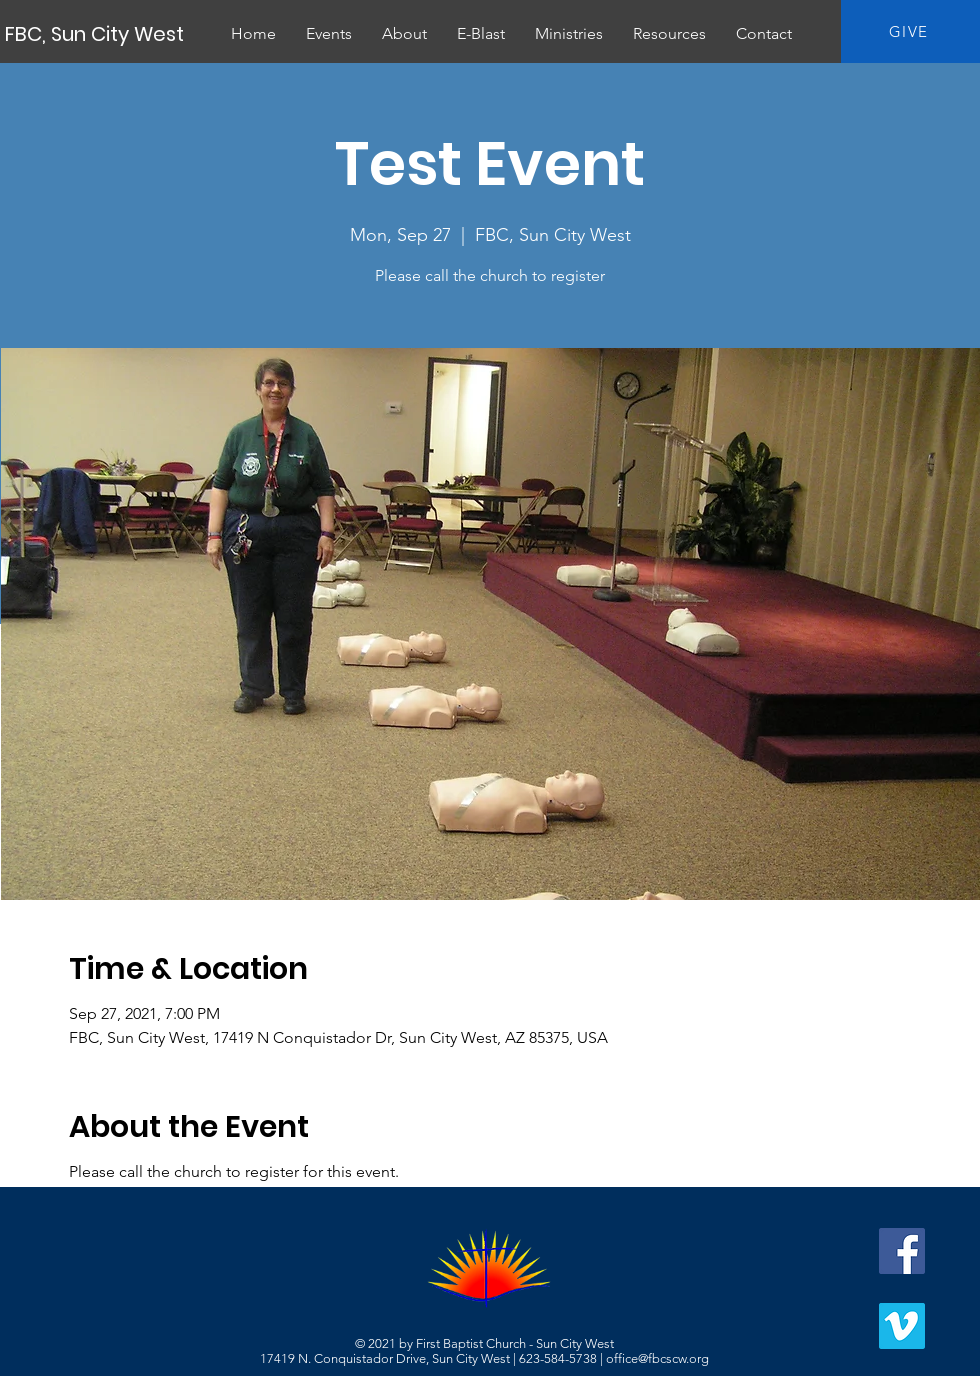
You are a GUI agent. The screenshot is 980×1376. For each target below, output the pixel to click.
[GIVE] (910, 31)
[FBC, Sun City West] (96, 34)
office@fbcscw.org (657, 1358)
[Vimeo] (902, 1326)
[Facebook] (902, 1251)
